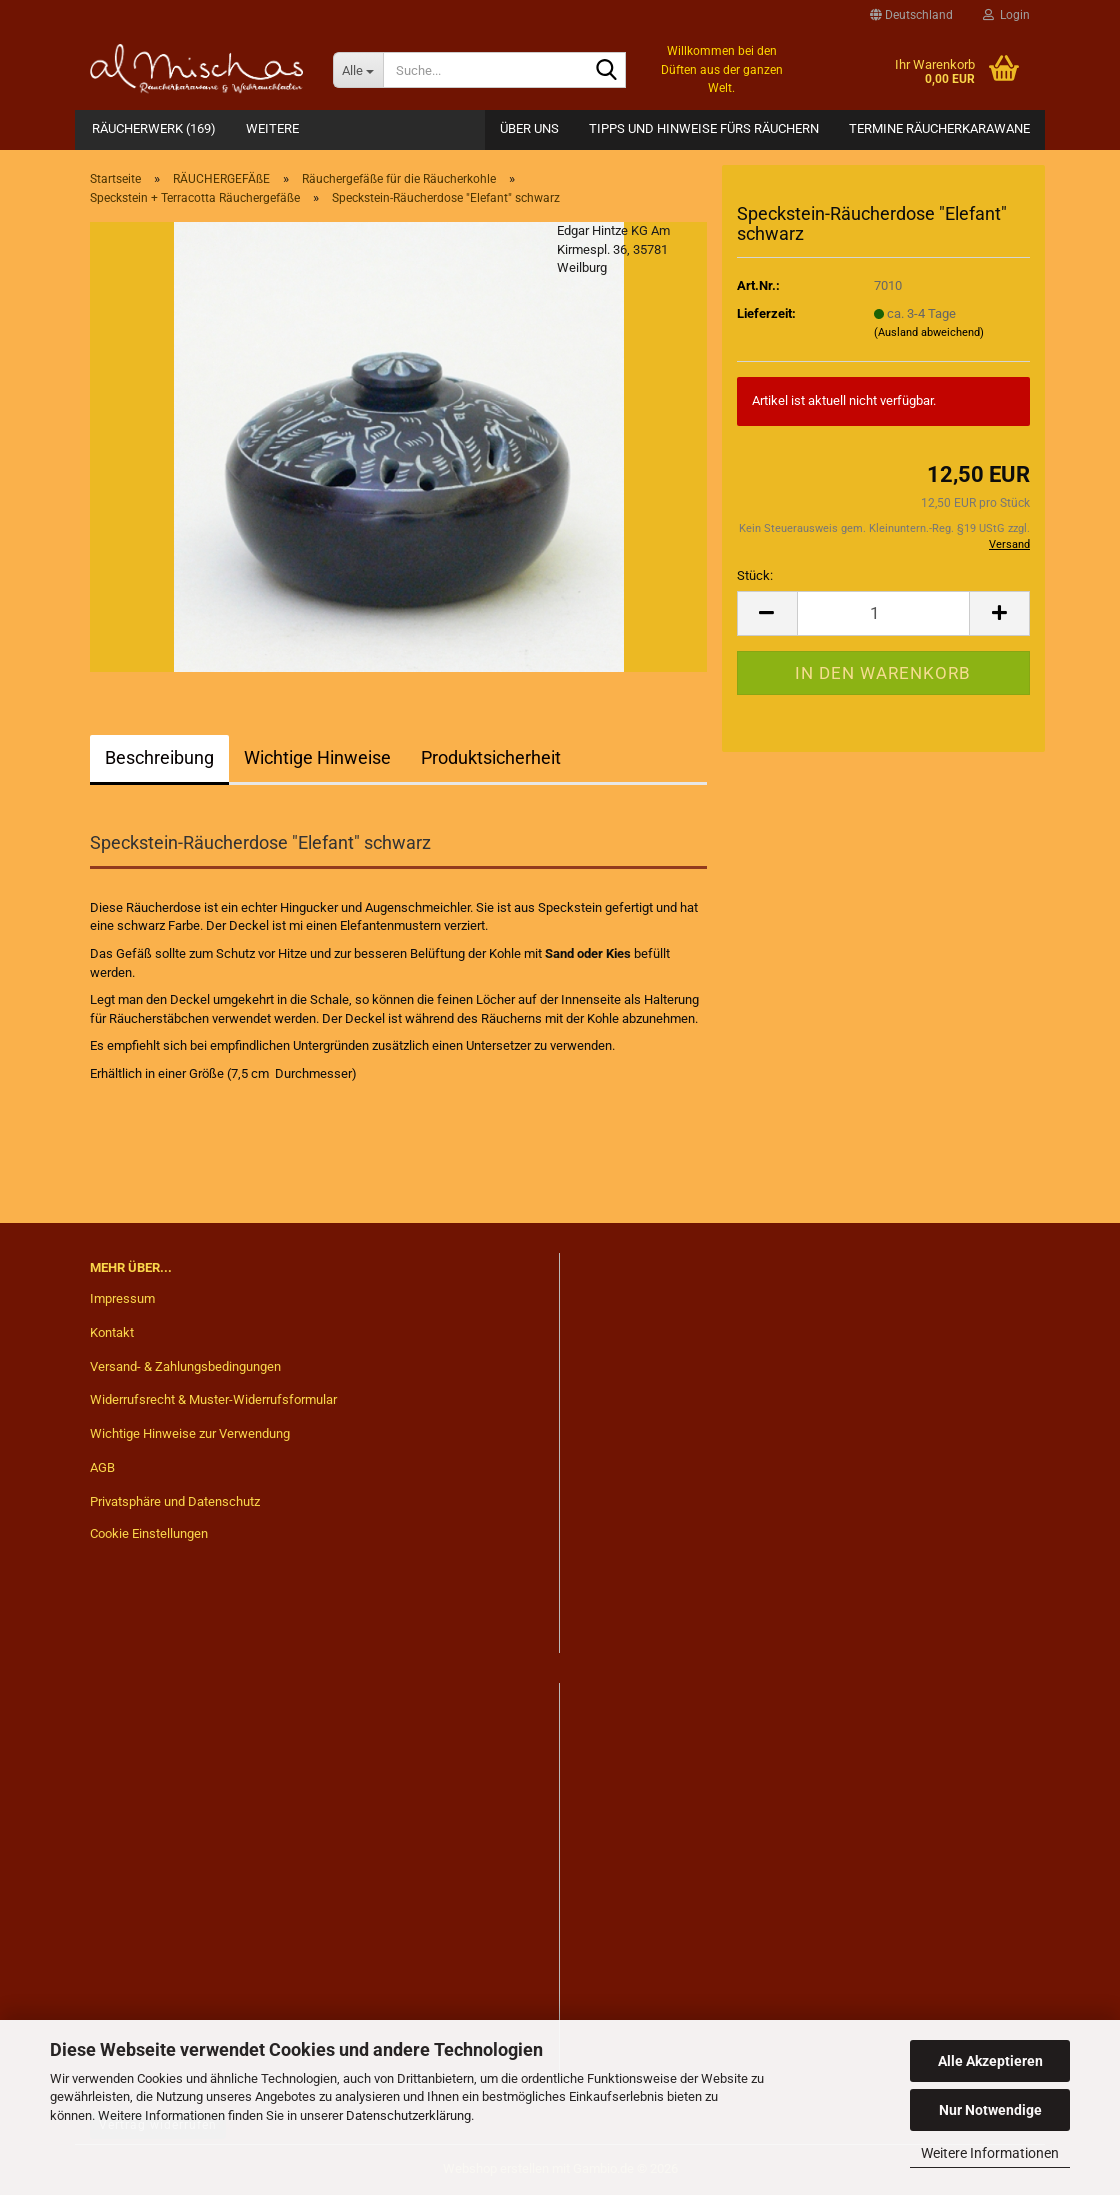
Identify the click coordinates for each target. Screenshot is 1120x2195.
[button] (911, 15)
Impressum (122, 1298)
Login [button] (1006, 15)
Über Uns (529, 128)
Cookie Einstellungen (149, 1533)
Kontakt (112, 1332)
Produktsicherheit (491, 757)
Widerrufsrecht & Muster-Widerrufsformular (213, 1399)
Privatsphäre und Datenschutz (175, 1501)
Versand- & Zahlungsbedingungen (185, 1366)
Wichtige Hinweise (317, 757)
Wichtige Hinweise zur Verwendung (190, 1433)
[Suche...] (358, 70)
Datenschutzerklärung (408, 2115)
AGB (102, 1467)
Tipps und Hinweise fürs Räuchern (704, 128)
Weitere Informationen (990, 2153)
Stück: (755, 575)
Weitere (272, 128)
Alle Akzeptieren (990, 2061)
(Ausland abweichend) (929, 332)
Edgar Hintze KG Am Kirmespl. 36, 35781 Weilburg (613, 249)
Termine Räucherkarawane (939, 128)
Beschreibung (159, 757)
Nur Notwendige (990, 2110)
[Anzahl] (883, 613)
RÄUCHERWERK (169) (154, 128)
